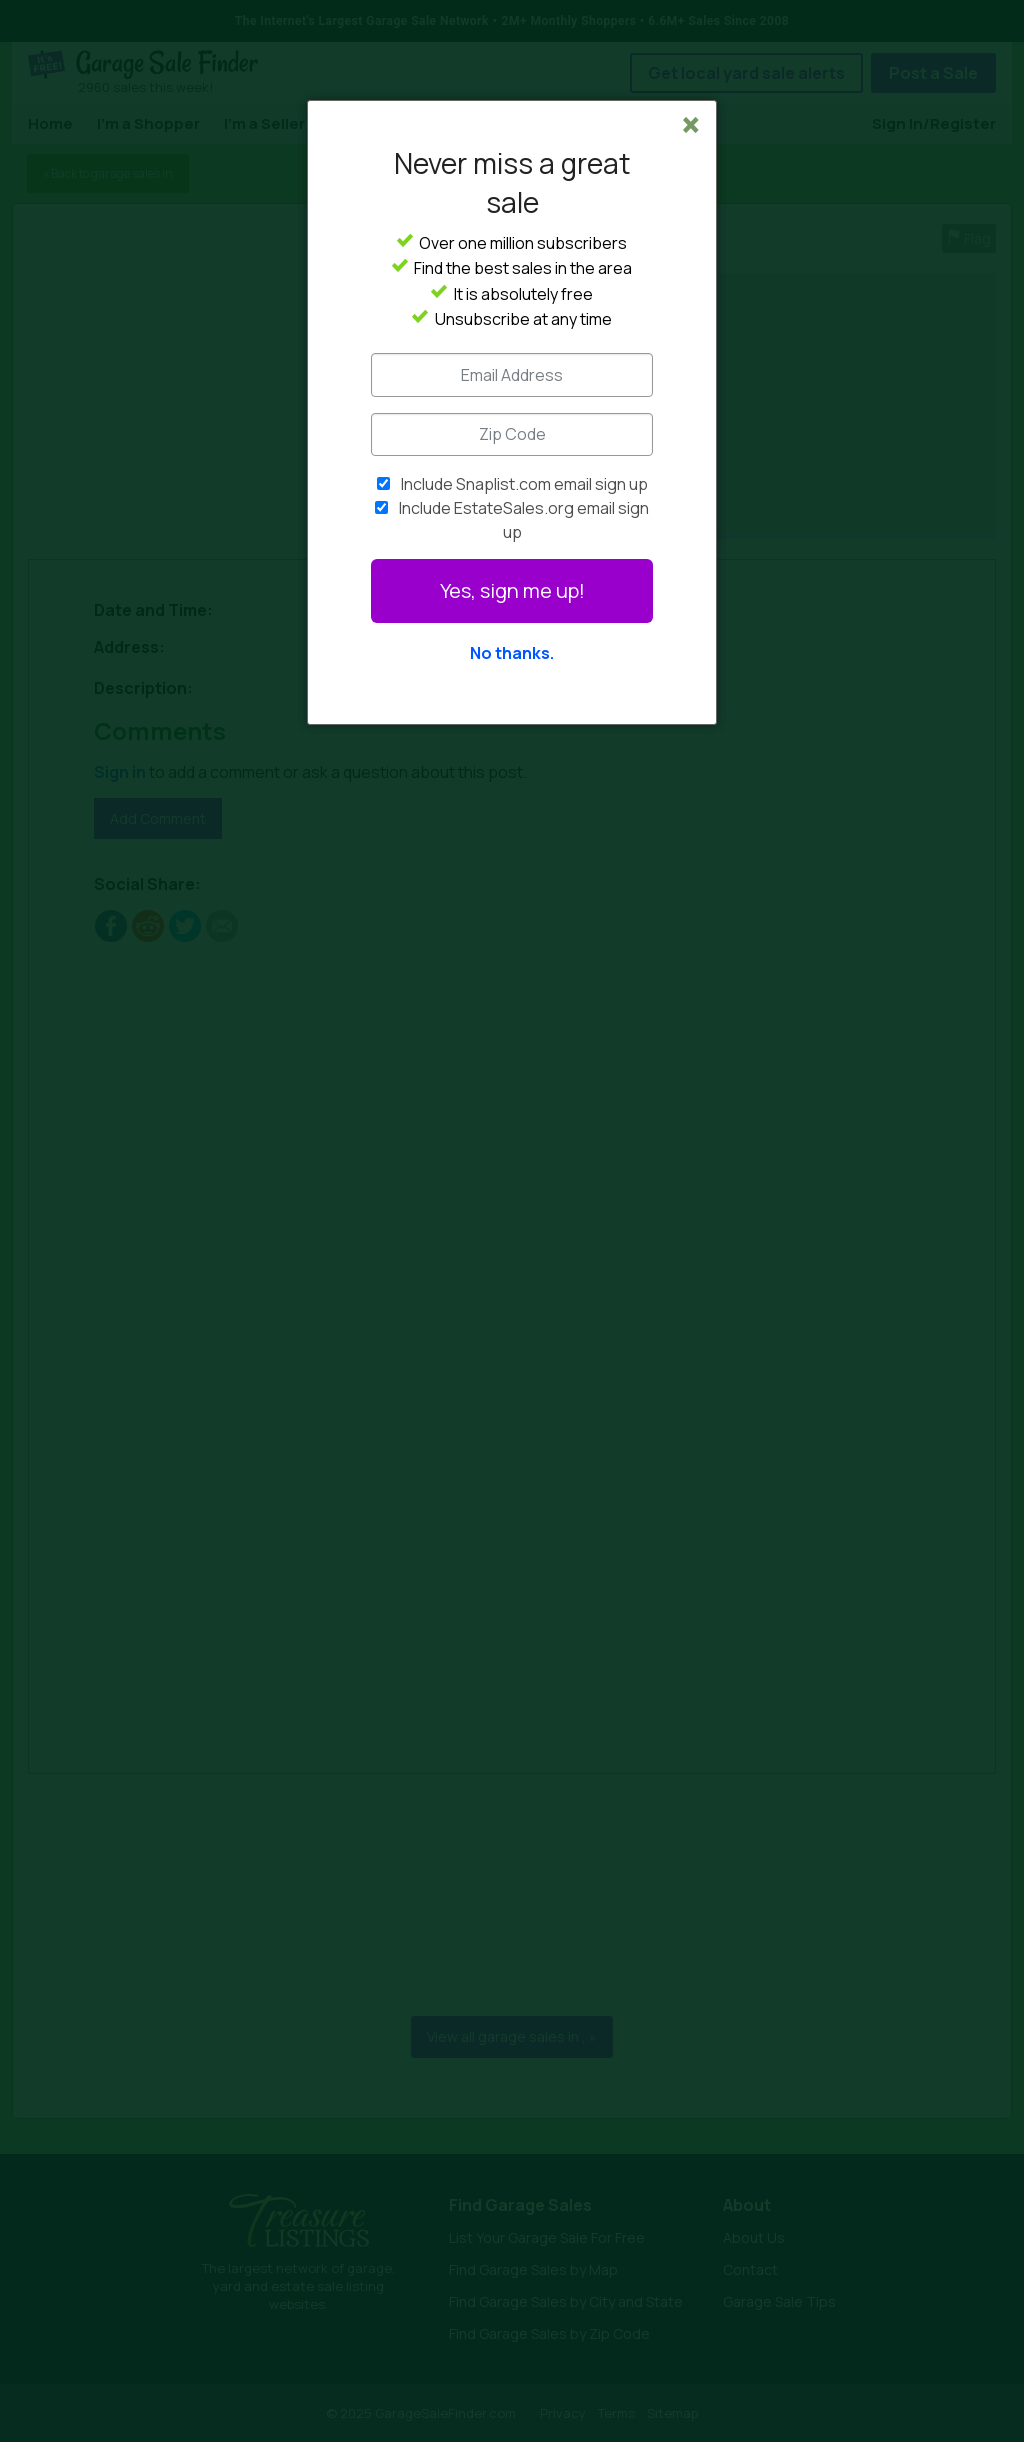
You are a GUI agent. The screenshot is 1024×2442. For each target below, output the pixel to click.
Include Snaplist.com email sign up (524, 484)
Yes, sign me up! (512, 590)
